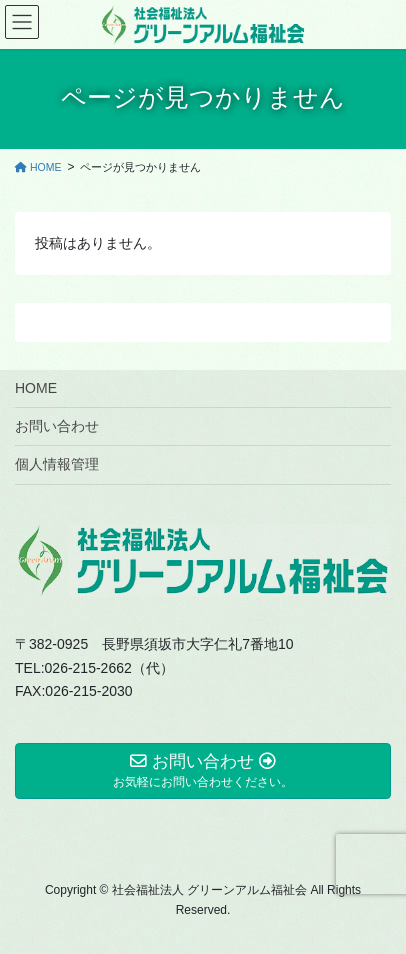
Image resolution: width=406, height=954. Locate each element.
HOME (36, 388)
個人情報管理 (57, 464)
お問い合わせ (57, 426)
